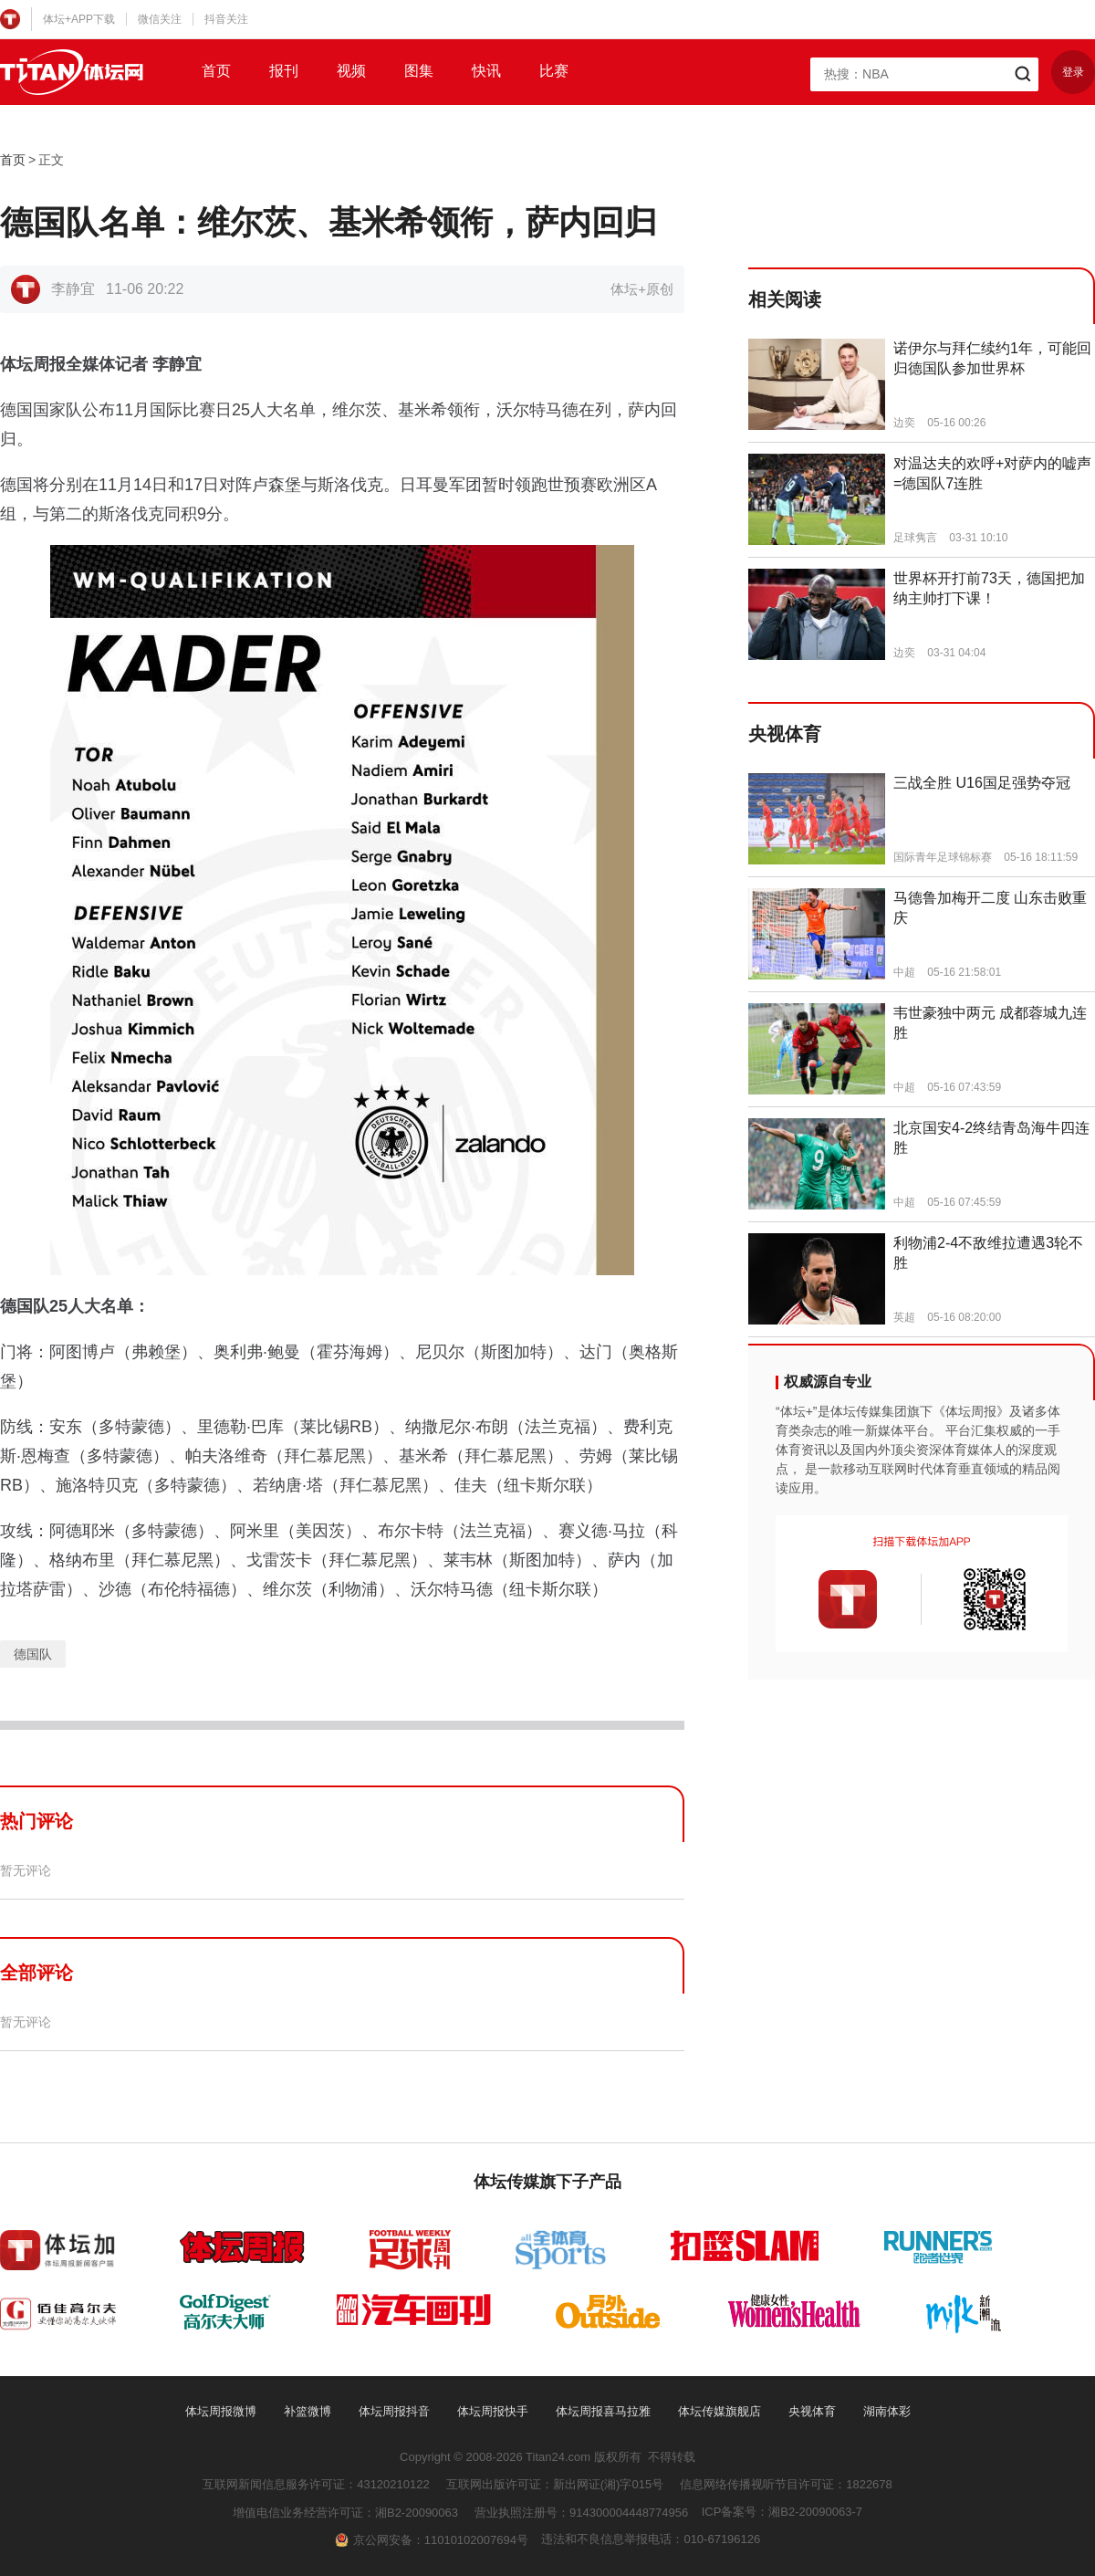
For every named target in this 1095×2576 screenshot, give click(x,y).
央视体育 (812, 2411)
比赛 (553, 71)
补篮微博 (307, 2411)
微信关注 (160, 19)
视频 (351, 71)
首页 (216, 71)
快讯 (486, 71)
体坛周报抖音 (394, 2411)
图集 (418, 71)
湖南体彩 (887, 2411)
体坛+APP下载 (79, 19)
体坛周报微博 (220, 2411)
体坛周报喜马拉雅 (603, 2411)
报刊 (283, 71)
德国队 (33, 1654)
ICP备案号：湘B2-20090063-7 (782, 2511)
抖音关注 (226, 19)
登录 (1073, 72)
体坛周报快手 (492, 2411)
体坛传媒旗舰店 (719, 2411)
